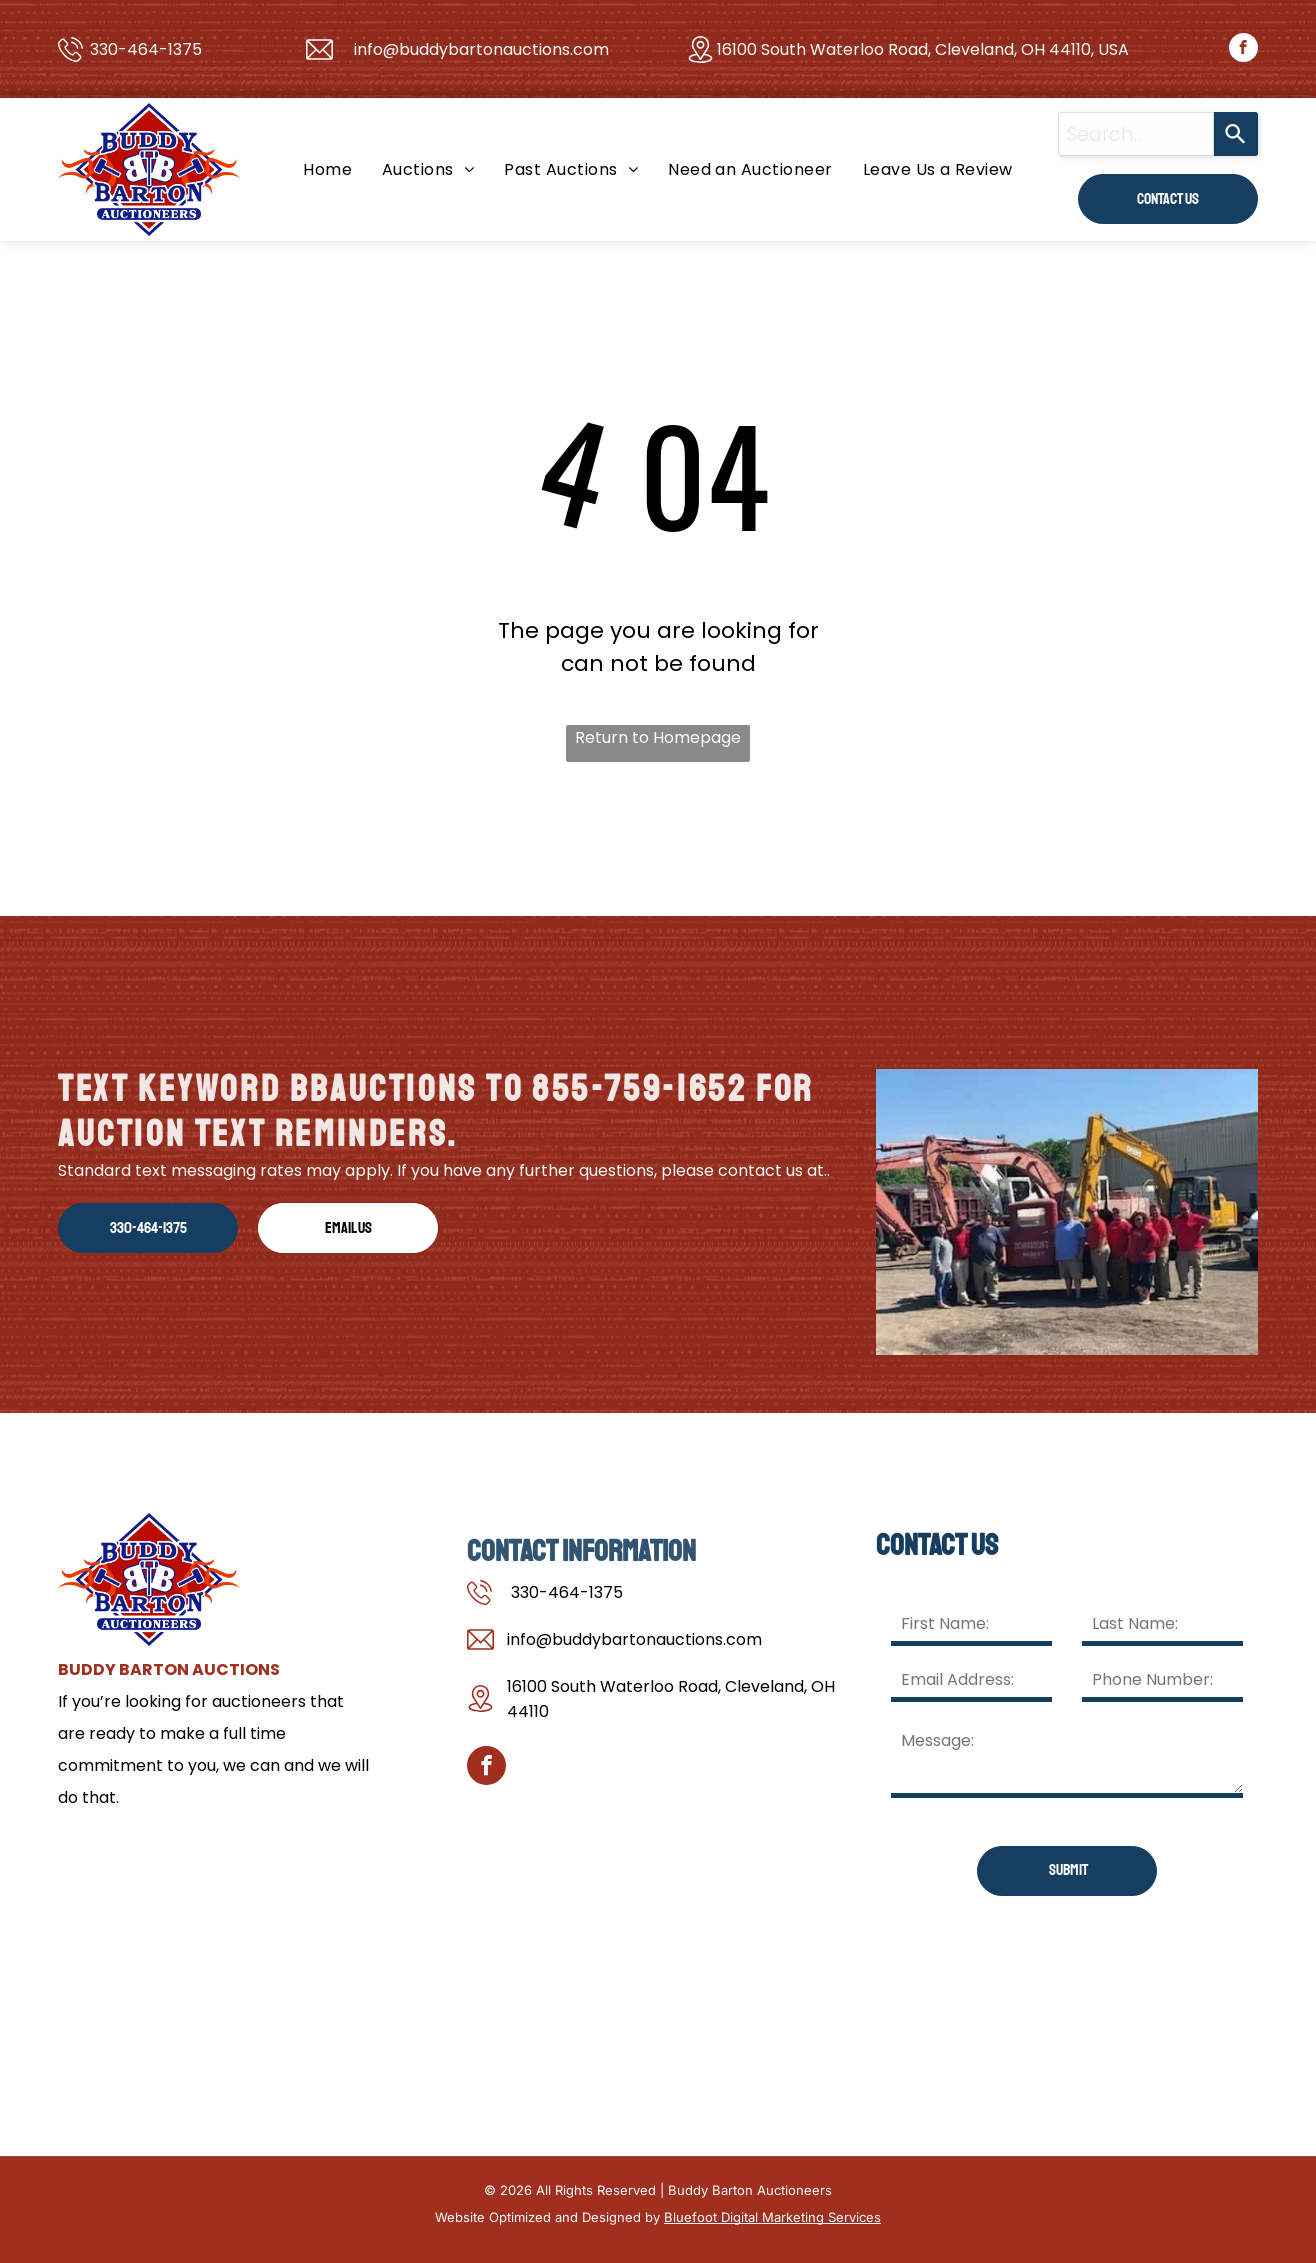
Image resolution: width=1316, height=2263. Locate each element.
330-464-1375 (146, 49)
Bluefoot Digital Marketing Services (772, 2217)
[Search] (1236, 134)
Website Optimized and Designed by (547, 2217)
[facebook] (1243, 50)
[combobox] (1136, 134)
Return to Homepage (658, 737)
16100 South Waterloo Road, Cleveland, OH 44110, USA (923, 49)
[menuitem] (327, 169)
